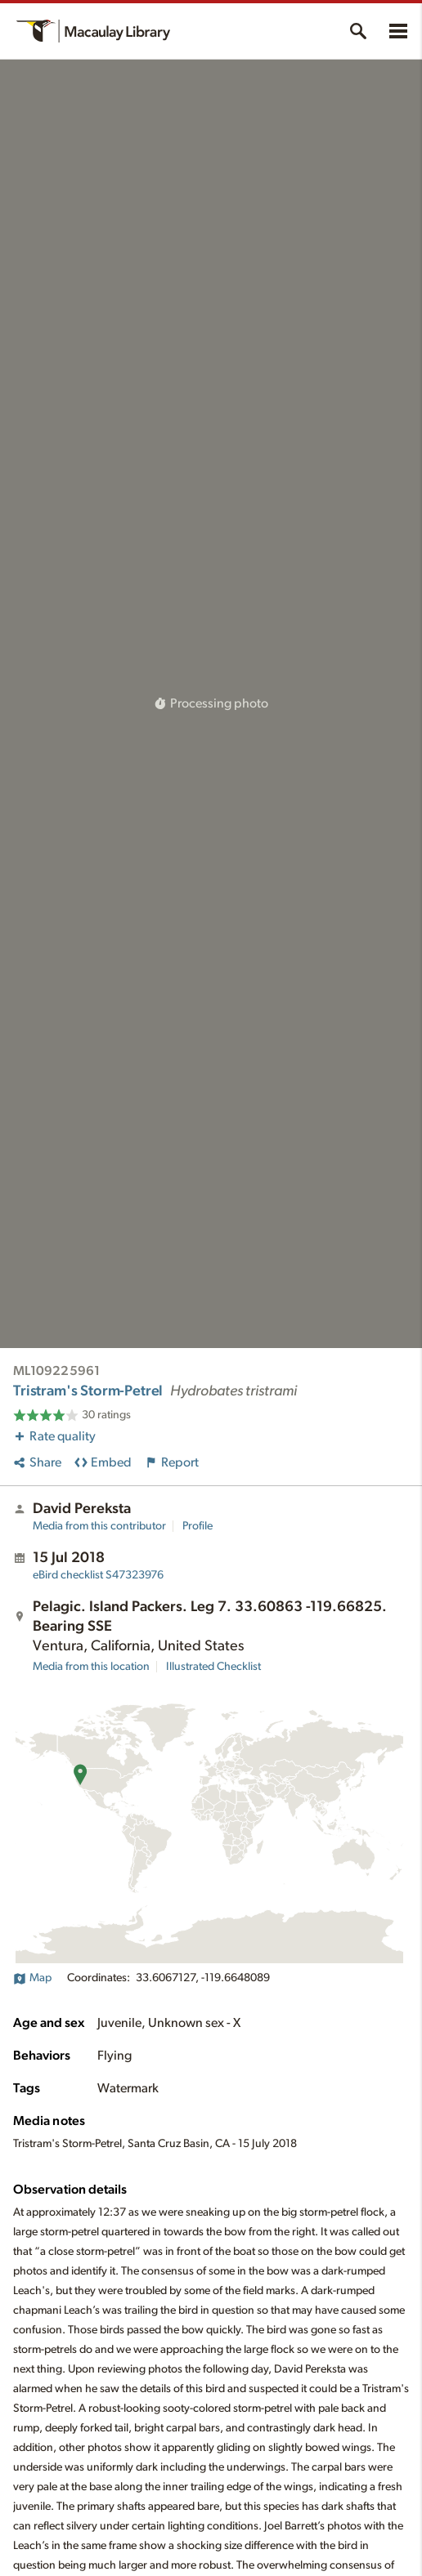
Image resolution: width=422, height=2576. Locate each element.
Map (32, 1978)
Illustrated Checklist (213, 1666)
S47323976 (98, 1575)
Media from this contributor (99, 1526)
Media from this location (91, 1666)
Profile (197, 1526)
